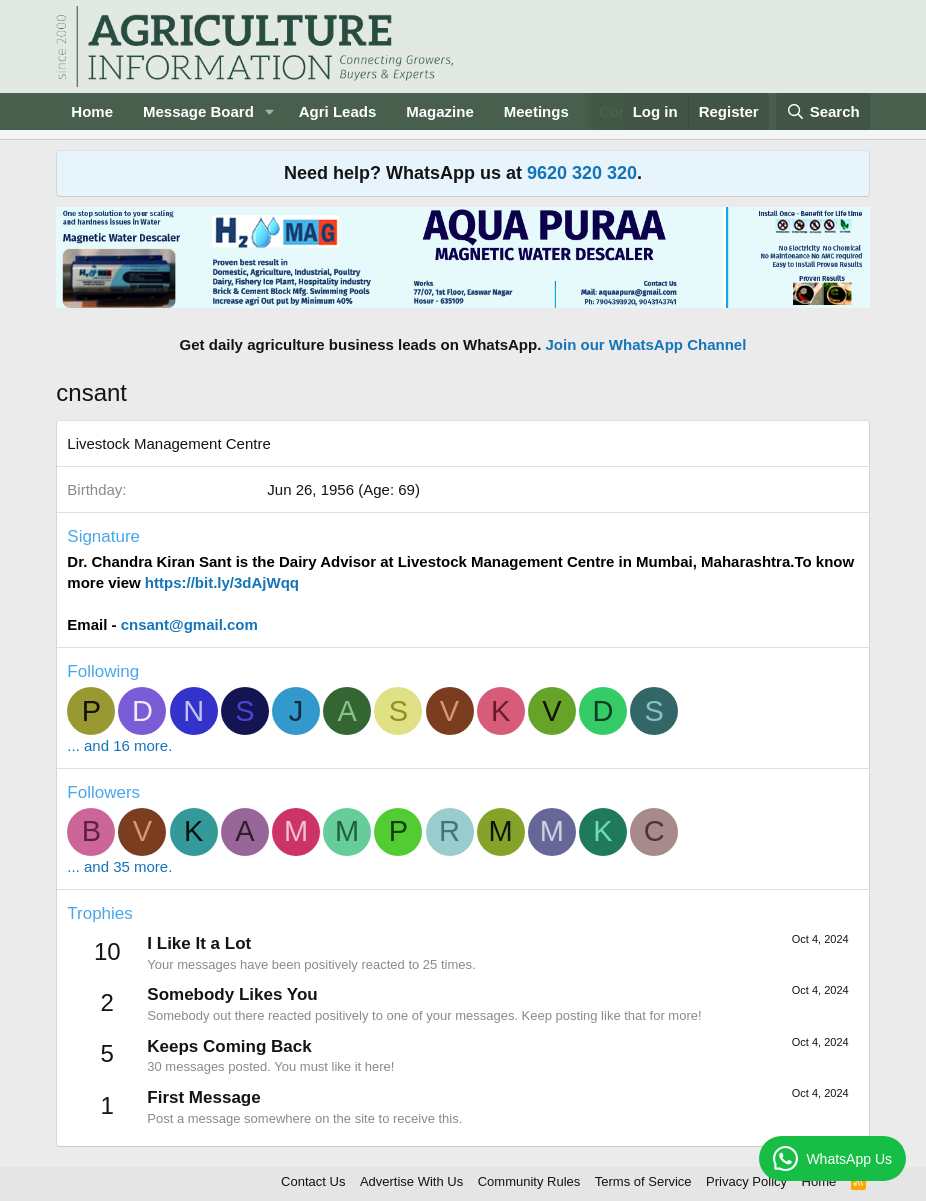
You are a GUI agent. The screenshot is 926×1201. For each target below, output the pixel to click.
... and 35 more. (119, 866)
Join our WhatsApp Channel (646, 344)
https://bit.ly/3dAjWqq (220, 582)
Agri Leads (338, 111)
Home (92, 111)
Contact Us (313, 1181)
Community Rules (529, 1181)
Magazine (440, 111)
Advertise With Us (411, 1181)
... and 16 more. (119, 745)
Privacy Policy (746, 1181)
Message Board (198, 111)
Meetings (536, 111)
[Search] (823, 111)
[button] (270, 111)
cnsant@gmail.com (189, 624)
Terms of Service (643, 1181)
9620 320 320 (582, 173)
